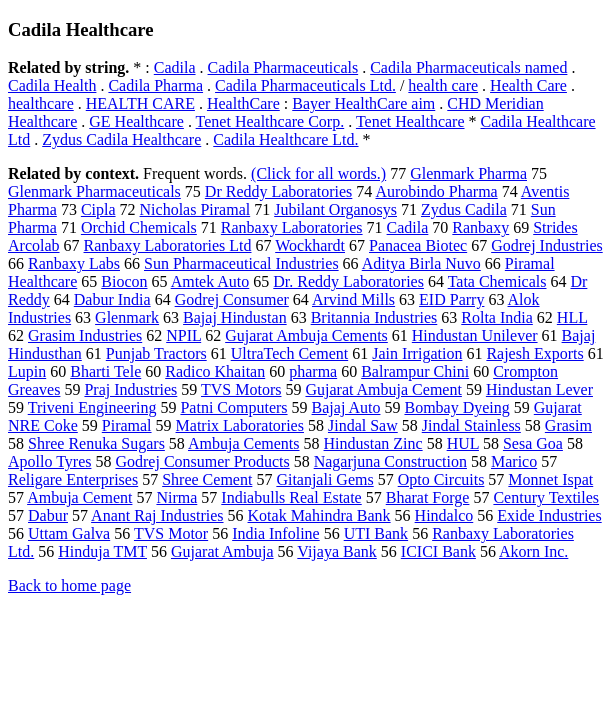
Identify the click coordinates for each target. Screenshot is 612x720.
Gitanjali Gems (324, 479)
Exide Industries (549, 515)
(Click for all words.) (318, 173)
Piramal (127, 425)
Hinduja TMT (102, 551)
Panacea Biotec (418, 245)
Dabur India (112, 299)
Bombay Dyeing (456, 407)
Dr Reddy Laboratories (279, 191)
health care (443, 85)
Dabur (48, 515)
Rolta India (497, 317)
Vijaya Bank (336, 551)
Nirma (176, 497)
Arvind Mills (353, 299)
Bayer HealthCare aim (363, 103)
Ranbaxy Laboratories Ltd (168, 245)
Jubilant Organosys (335, 209)
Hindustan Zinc (373, 443)
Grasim (568, 425)
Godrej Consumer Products (202, 461)
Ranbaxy (480, 227)
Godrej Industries (547, 245)
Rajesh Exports (534, 353)
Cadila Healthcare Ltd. (285, 139)
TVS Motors (241, 389)
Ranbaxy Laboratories (292, 227)
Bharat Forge (428, 497)
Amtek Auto (210, 281)
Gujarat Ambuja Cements (306, 335)
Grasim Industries (85, 335)
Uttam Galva (69, 533)
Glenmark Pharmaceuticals (94, 191)
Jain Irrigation (417, 353)
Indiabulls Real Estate (291, 497)
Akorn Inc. (533, 551)
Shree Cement (207, 479)
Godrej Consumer (232, 299)
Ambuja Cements (244, 443)
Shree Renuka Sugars (96, 443)
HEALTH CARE (140, 103)
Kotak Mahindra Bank (319, 515)
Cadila (175, 67)
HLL (572, 317)
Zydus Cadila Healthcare (121, 139)
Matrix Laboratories (240, 425)
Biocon (124, 281)
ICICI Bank (438, 551)
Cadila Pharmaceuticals (283, 67)
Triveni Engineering (92, 407)
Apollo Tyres (49, 461)
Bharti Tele (105, 371)
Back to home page (69, 585)
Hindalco (444, 515)
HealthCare (243, 103)
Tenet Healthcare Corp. (270, 121)
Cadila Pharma (155, 85)
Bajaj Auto (346, 407)
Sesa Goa (533, 443)
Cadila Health (52, 85)
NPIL (183, 335)
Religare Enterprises (73, 479)
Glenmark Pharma (468, 173)
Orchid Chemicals (139, 227)
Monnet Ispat (550, 479)
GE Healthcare (136, 121)
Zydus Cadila (464, 209)
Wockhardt (310, 245)
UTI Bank (376, 533)
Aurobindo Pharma (436, 191)
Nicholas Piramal (195, 209)
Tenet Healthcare (410, 121)
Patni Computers (233, 407)
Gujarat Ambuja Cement (383, 389)
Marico (514, 461)
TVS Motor (171, 533)
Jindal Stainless (471, 425)
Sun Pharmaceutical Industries (241, 263)
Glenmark (127, 317)
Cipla (98, 209)
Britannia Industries (374, 317)
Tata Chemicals (497, 281)
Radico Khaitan (215, 371)
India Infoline (276, 533)
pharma (313, 371)
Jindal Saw (363, 425)
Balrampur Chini (415, 371)
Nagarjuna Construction (390, 461)
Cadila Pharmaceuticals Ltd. (305, 85)
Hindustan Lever (539, 389)
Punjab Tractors (156, 353)
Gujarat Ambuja (222, 551)
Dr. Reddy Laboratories (348, 281)
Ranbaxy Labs (74, 263)
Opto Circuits (441, 479)
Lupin (27, 371)
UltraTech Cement (290, 353)
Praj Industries (130, 389)
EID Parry (451, 299)
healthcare (41, 103)
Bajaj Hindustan (235, 317)
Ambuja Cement (79, 497)
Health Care (528, 85)
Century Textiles (546, 497)
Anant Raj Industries (157, 515)
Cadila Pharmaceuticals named (468, 67)
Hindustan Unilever (475, 335)
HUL (463, 443)
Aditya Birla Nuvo (421, 263)
